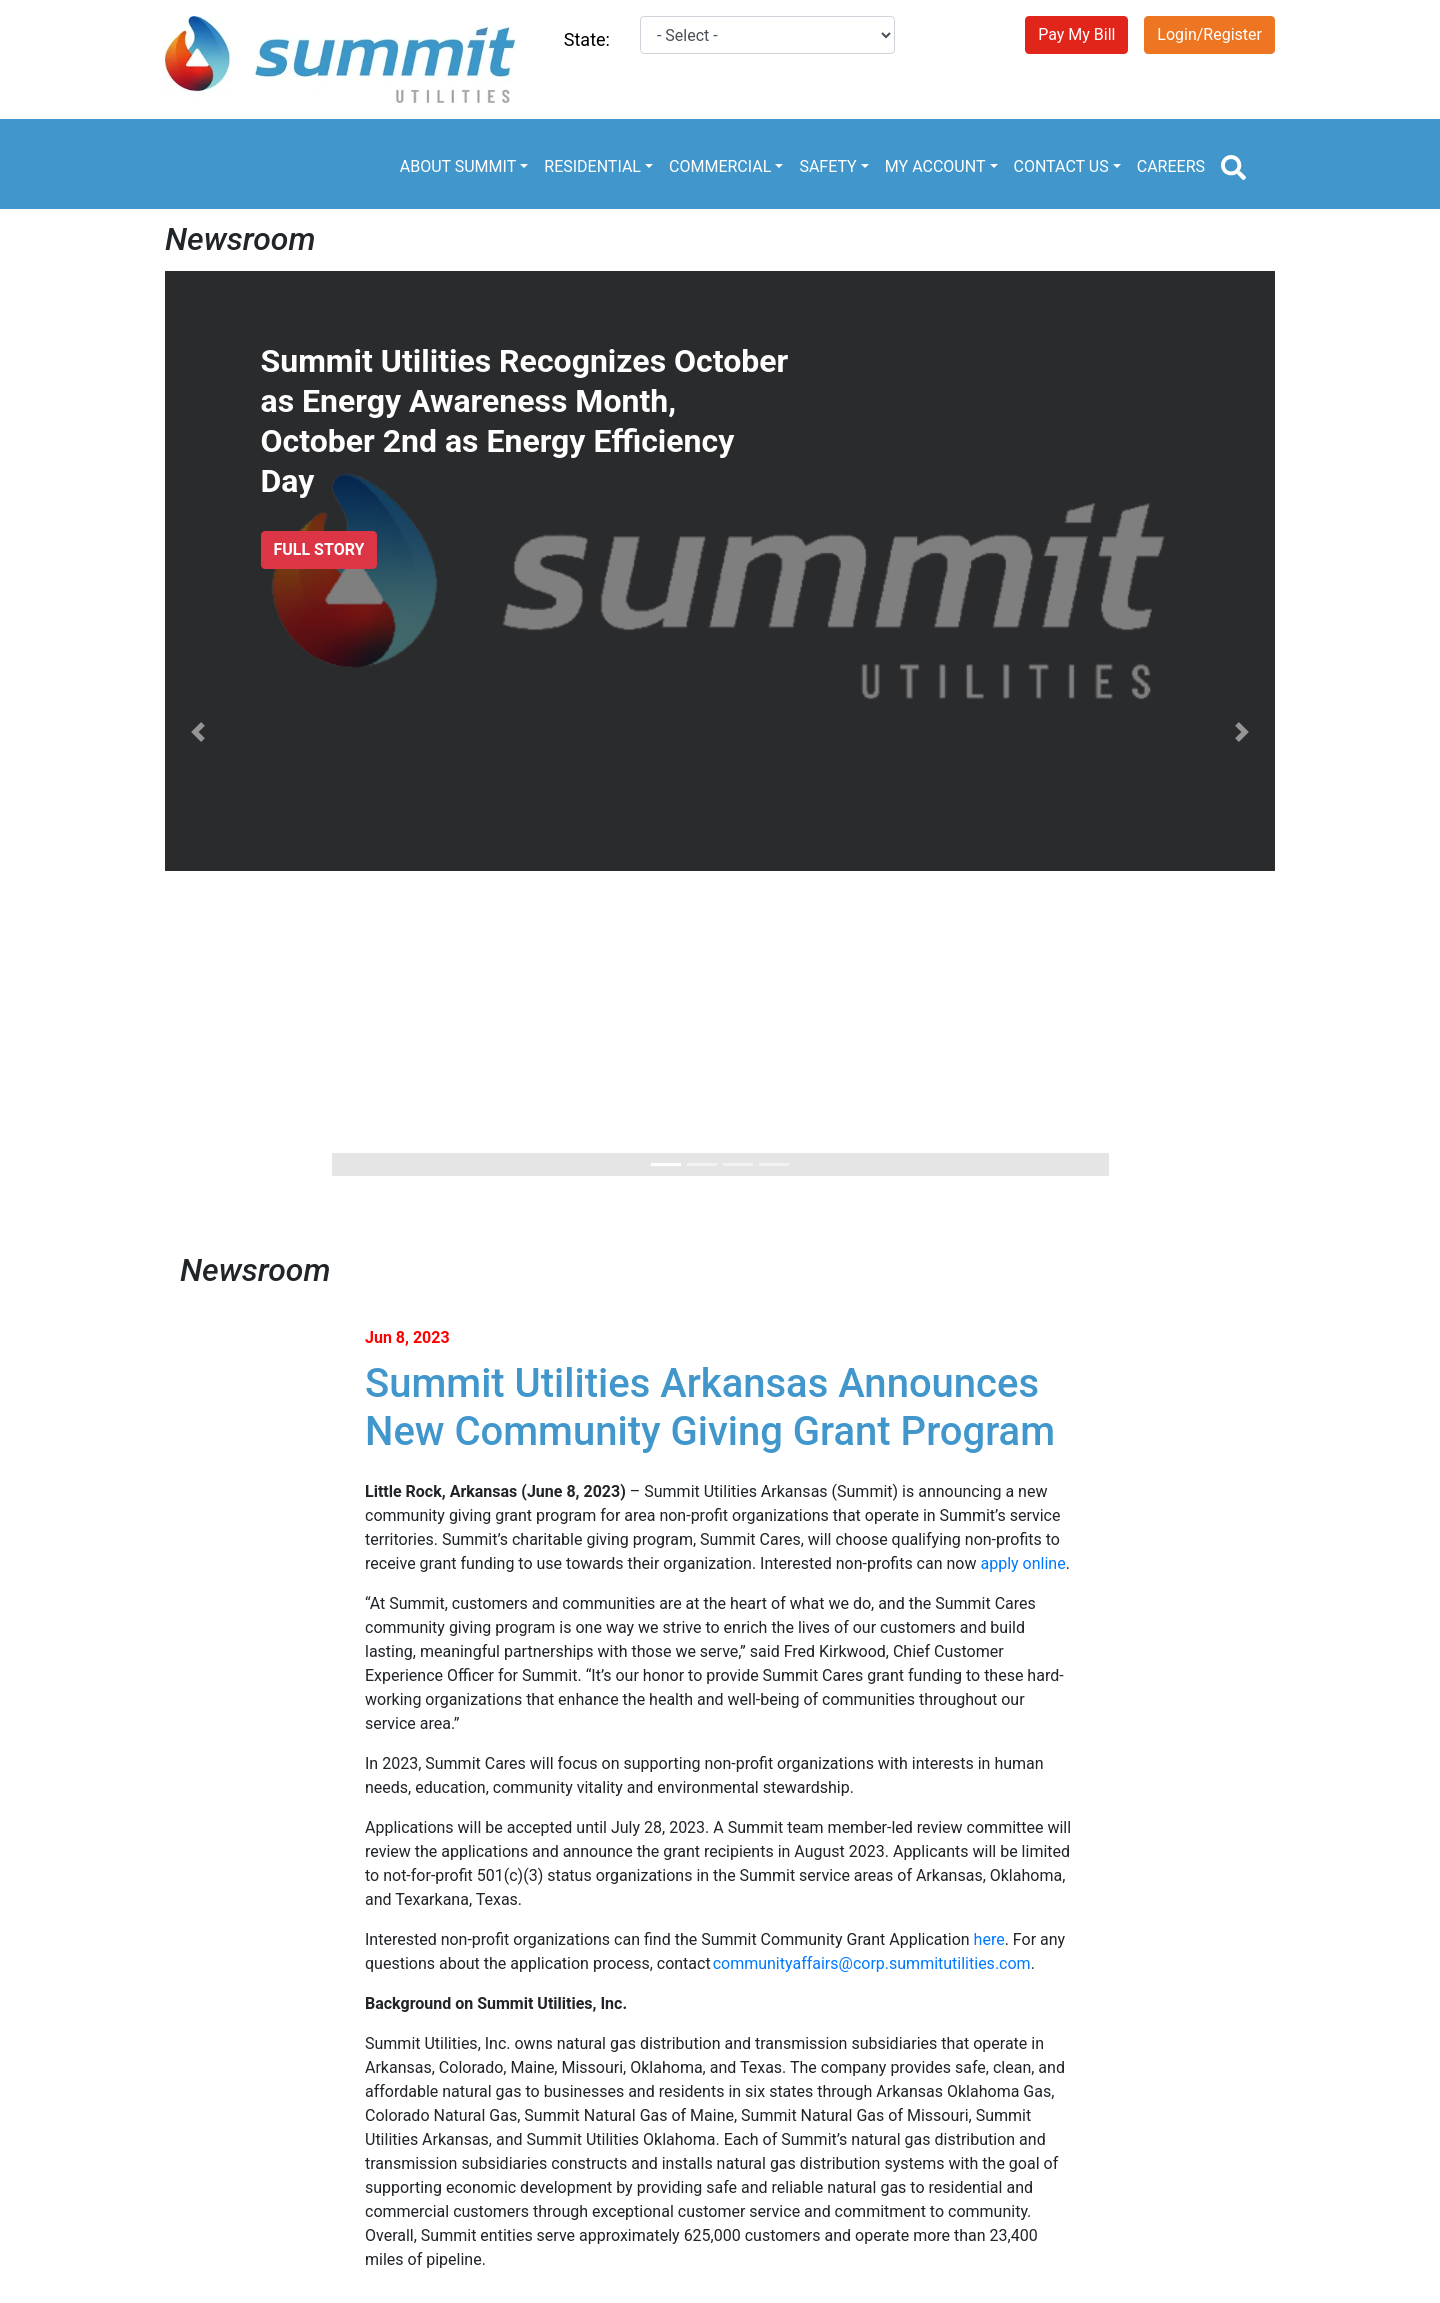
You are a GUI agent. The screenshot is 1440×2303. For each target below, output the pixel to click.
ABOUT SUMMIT (458, 166)
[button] (198, 731)
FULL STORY (319, 549)
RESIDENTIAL (592, 166)
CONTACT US (1061, 166)
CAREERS (1171, 166)
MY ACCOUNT (935, 166)
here (989, 1939)
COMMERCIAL (720, 166)
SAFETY (827, 166)
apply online (1022, 1563)
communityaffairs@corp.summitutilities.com (872, 1963)
